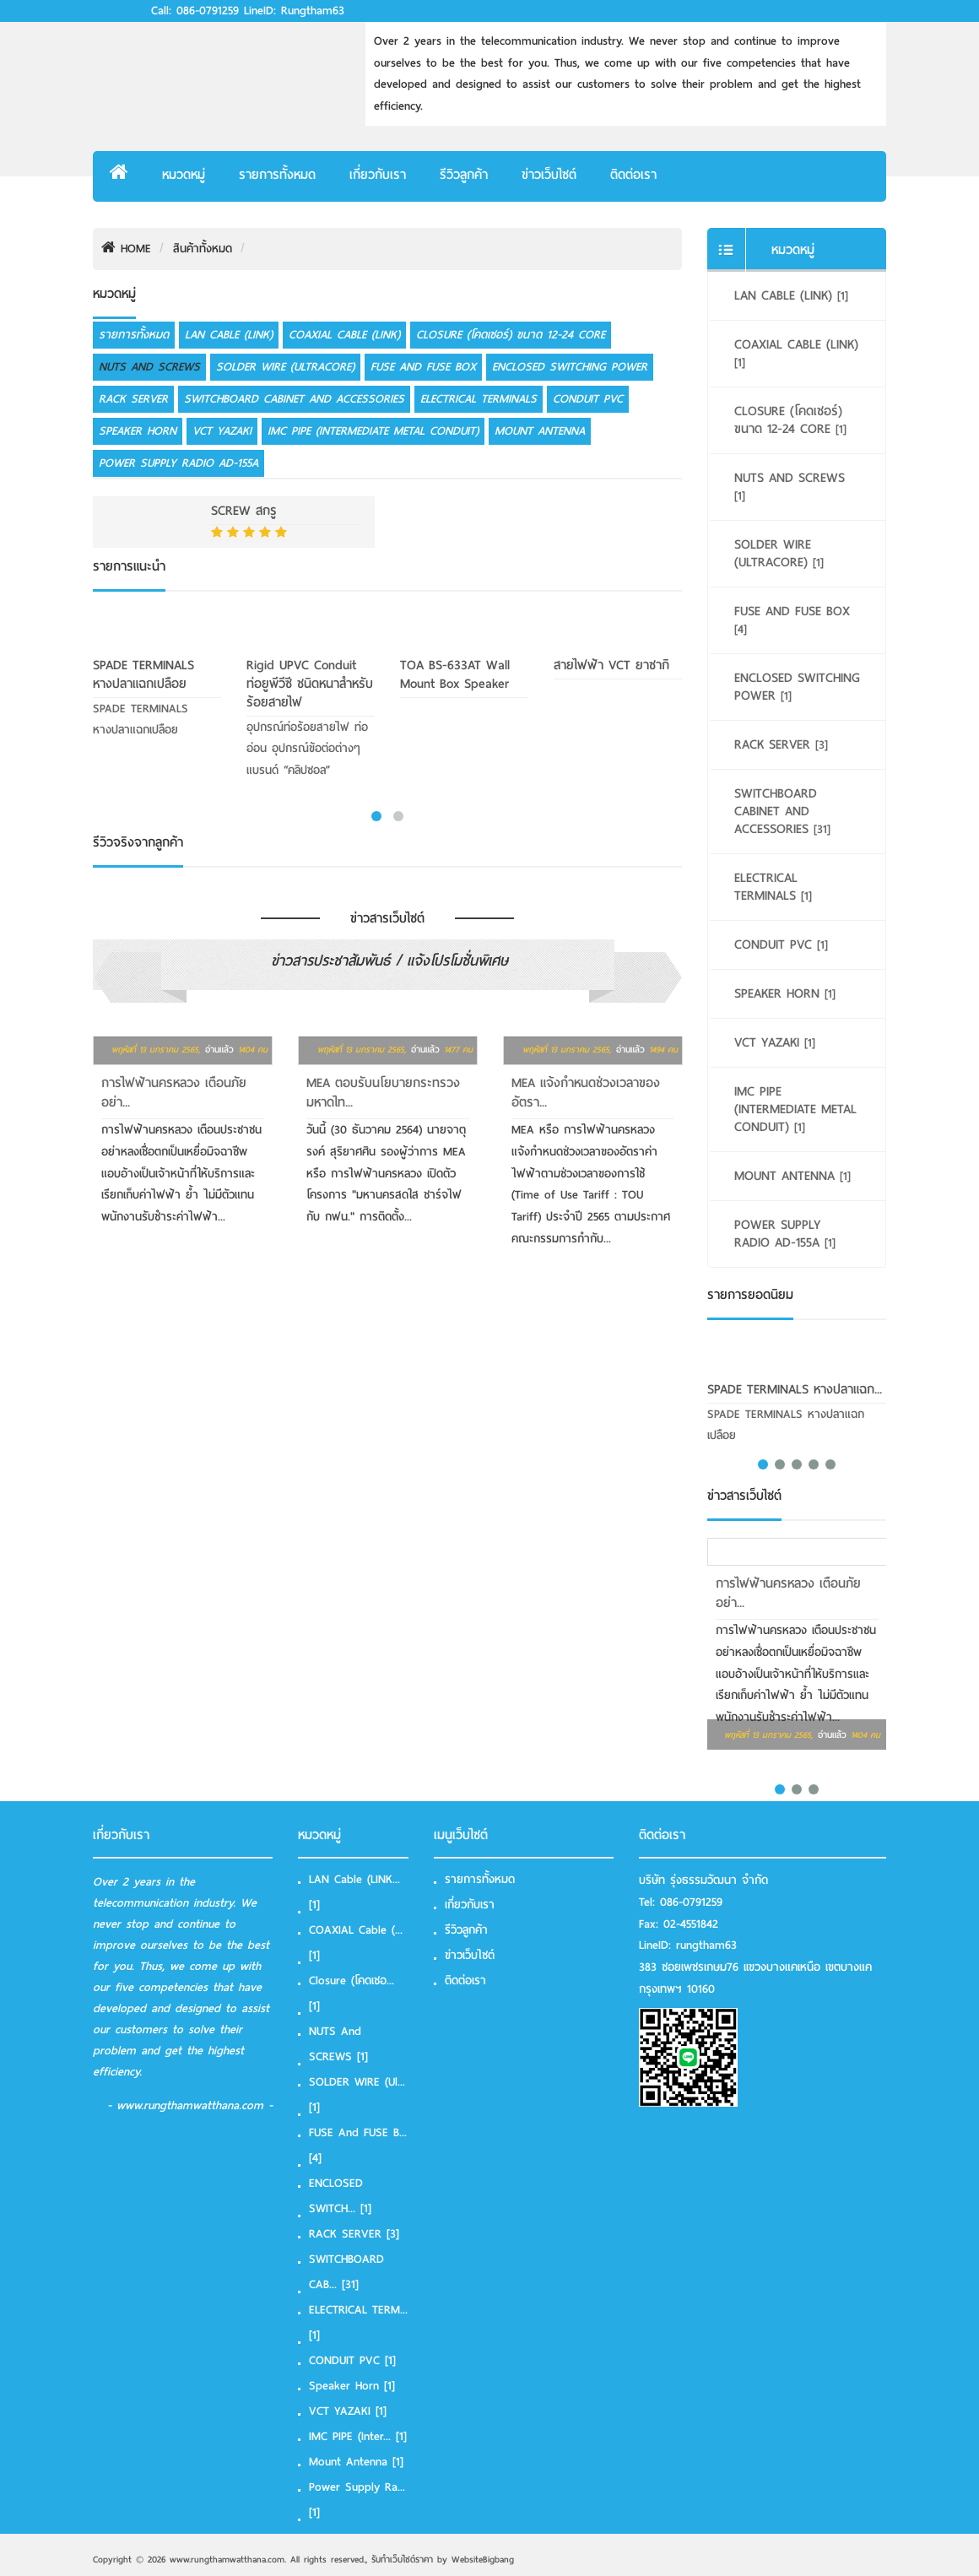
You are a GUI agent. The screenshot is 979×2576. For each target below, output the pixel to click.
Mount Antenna (540, 431)
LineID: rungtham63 (294, 11)
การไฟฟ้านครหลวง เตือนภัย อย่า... (173, 1092)
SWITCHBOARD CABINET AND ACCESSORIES (294, 399)
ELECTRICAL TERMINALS (478, 399)
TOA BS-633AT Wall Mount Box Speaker (455, 674)
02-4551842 (690, 1924)
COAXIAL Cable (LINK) (344, 334)
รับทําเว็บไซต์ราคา (402, 2559)
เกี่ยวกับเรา (377, 175)
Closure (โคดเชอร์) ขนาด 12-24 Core (510, 334)
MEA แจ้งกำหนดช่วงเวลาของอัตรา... (585, 1092)
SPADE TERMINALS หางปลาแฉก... (794, 1389)
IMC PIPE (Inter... (358, 2436)
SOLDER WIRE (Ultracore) (285, 366)
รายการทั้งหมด (277, 175)
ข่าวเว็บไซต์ (549, 175)
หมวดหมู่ (183, 175)
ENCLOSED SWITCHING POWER (569, 366)
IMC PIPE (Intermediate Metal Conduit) (373, 431)
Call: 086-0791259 (195, 11)
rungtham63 (706, 1945)
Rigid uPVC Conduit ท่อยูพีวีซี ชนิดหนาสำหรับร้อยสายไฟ (309, 683)
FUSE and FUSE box (423, 366)
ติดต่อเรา (633, 175)
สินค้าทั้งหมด (202, 248)
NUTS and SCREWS (149, 366)
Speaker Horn (137, 431)
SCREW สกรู (244, 511)
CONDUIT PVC (588, 399)
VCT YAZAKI (222, 431)
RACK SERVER (133, 399)
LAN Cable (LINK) (229, 334)
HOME (126, 248)
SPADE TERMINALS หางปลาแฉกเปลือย (143, 674)
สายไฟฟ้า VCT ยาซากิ (611, 665)
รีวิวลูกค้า (464, 175)
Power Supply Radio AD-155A (178, 463)
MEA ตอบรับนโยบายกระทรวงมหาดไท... (383, 1092)
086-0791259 (691, 1902)
